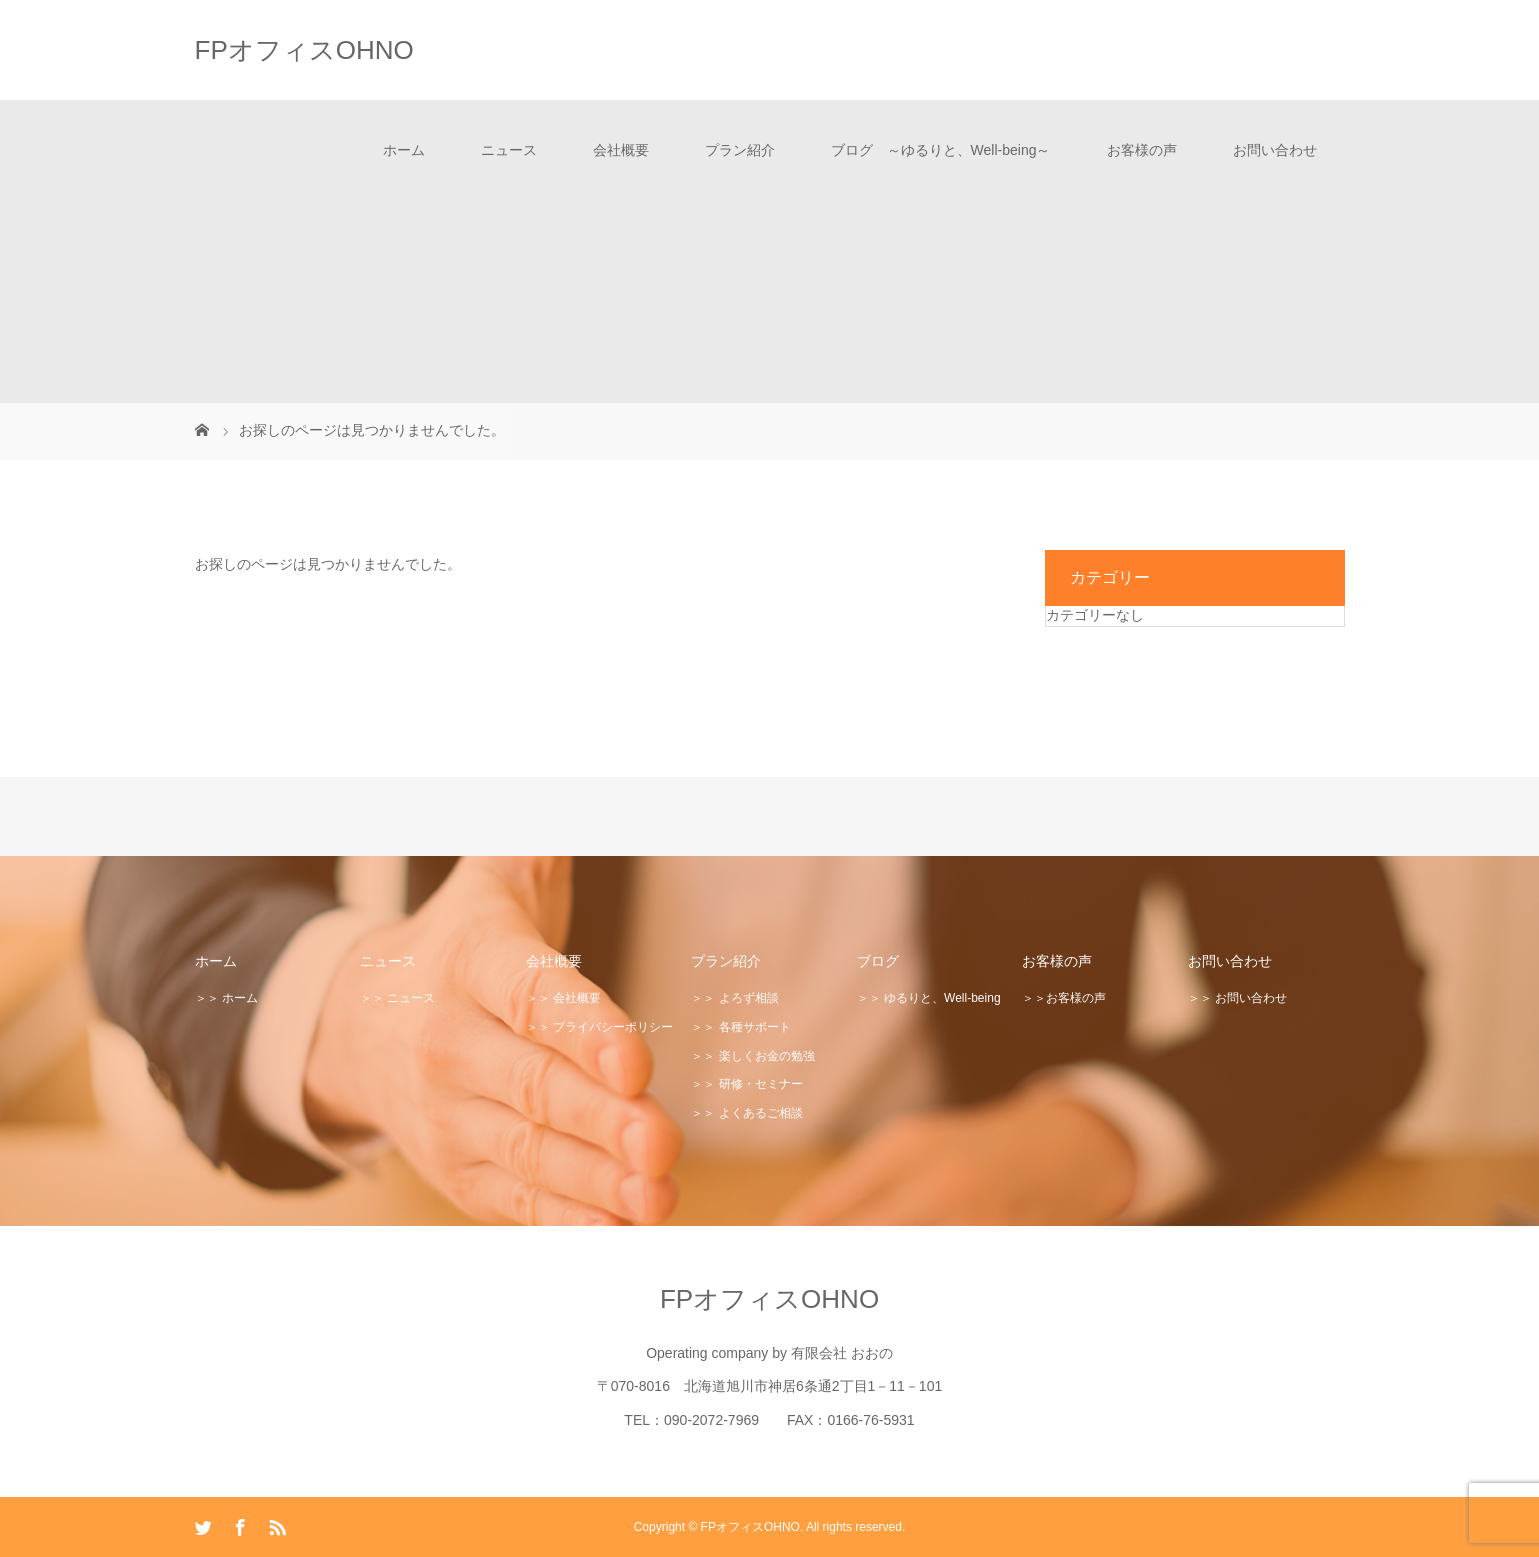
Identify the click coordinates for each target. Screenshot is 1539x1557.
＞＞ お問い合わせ (1237, 998)
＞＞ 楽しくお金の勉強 (752, 1056)
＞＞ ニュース (397, 998)
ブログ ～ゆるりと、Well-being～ (941, 150)
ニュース (509, 150)
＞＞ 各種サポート (740, 1027)
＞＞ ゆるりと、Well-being (929, 998)
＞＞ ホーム (226, 998)
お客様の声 (1142, 150)
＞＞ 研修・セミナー (746, 1084)
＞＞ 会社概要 (563, 998)
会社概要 (621, 150)
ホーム (404, 150)
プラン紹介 (740, 150)
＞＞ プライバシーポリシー (599, 1027)
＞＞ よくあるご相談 (746, 1113)
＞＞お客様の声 (1064, 998)
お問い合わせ (1275, 150)
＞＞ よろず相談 (734, 998)
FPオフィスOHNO (304, 50)
